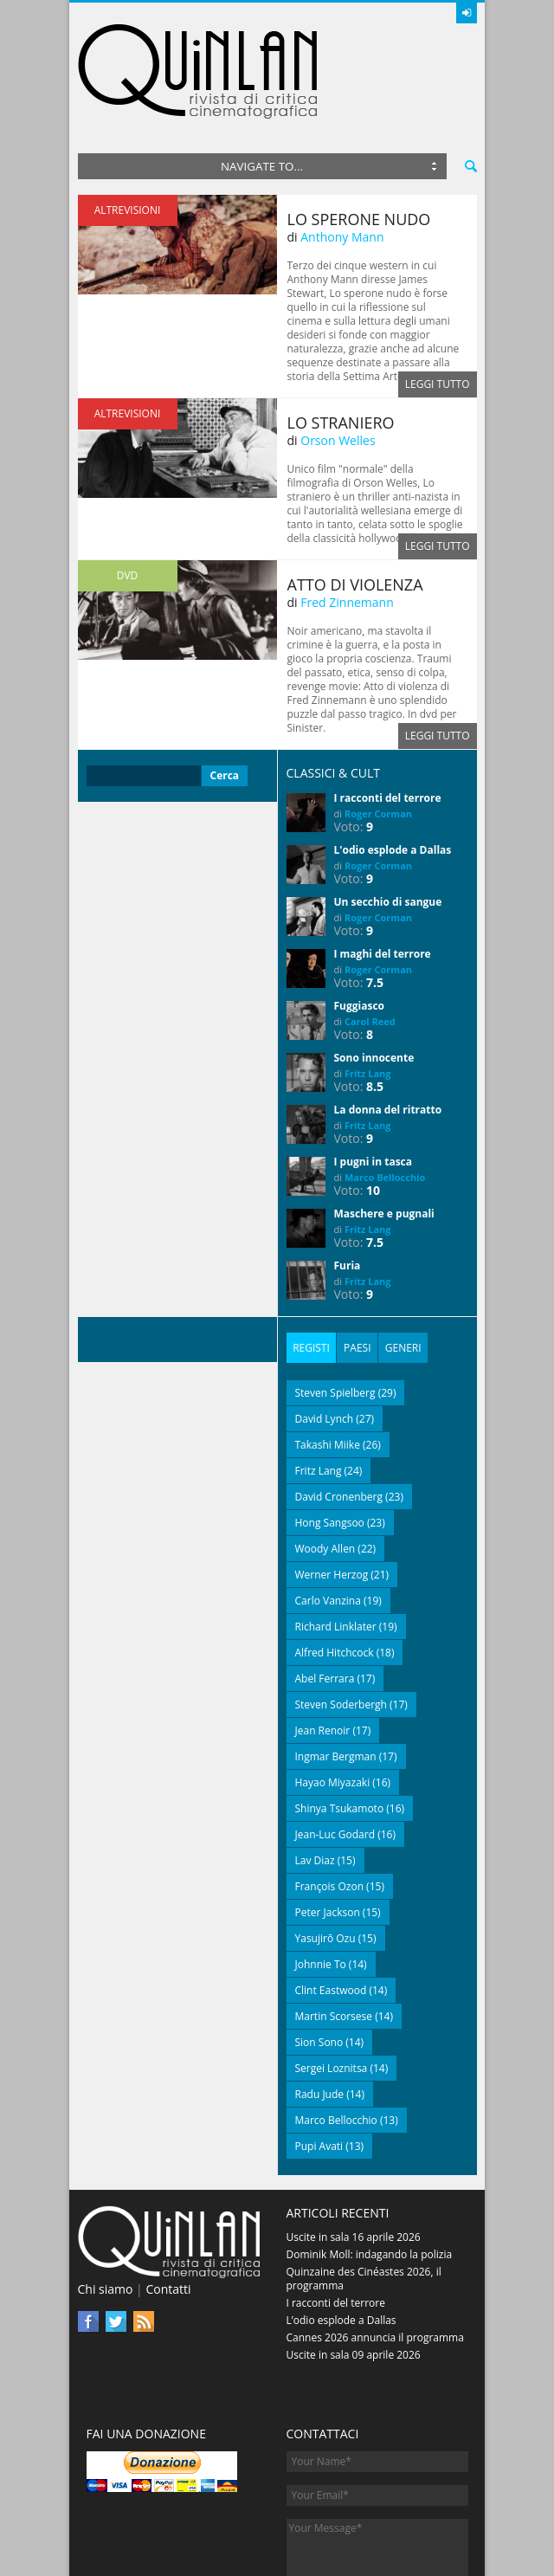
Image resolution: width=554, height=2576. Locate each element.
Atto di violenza (355, 499)
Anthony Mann (341, 152)
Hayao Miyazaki (332, 1695)
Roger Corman (378, 728)
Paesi (352, 1261)
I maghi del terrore (382, 869)
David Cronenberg (339, 1409)
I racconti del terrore (387, 713)
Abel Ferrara (325, 1591)
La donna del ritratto (388, 1024)
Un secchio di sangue (388, 817)
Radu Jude (320, 2006)
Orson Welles (337, 355)
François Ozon (329, 1799)
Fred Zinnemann (347, 517)
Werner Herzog (332, 1487)
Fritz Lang (368, 988)
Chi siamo (105, 2201)
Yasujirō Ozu (325, 1850)
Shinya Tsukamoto (339, 1721)
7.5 (374, 897)
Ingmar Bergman (336, 1669)
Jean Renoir (323, 1643)
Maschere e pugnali (384, 1128)
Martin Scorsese (334, 1928)
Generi (396, 1261)
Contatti (167, 2201)
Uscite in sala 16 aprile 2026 (354, 2149)
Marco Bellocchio (385, 1092)
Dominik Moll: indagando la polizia (370, 2167)
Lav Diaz (315, 1773)
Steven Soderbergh (341, 1617)
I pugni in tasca (373, 1076)
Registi (310, 1261)
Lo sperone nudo (359, 134)
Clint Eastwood (331, 1902)
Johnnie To (320, 1876)
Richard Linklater (336, 1539)
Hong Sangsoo (329, 1435)
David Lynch (324, 1331)
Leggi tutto (437, 299)
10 (373, 1105)
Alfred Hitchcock (334, 1565)
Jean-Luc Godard (335, 1747)
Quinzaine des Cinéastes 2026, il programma (364, 2191)
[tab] (310, 1261)
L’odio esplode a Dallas (341, 2232)
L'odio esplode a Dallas (393, 765)
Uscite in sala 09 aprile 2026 (354, 2267)
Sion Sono (319, 1954)
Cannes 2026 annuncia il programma (375, 2250)
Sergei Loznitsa (331, 1980)
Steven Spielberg (335, 1305)
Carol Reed (370, 936)
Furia (347, 1180)
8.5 (374, 1001)
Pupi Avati (319, 2058)
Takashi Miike (327, 1357)
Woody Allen (325, 1461)
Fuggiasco (359, 921)
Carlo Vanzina (328, 1513)
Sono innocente (374, 972)
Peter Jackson (327, 1824)
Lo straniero (341, 337)
